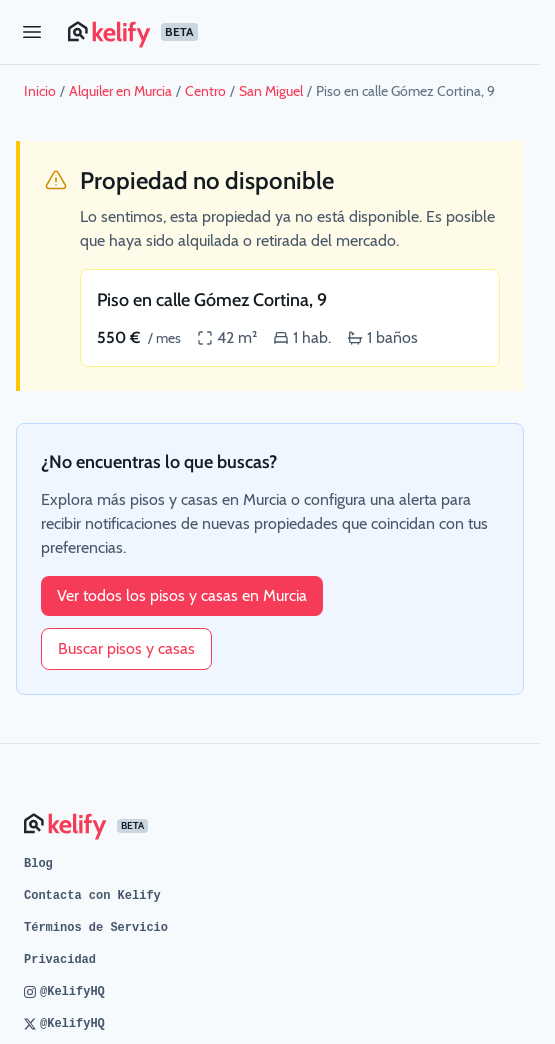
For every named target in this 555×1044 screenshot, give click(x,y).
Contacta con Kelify (92, 896)
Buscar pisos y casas (126, 648)
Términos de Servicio (96, 928)
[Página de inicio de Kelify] (296, 32)
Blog (38, 864)
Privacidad (60, 960)
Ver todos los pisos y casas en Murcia (182, 595)
